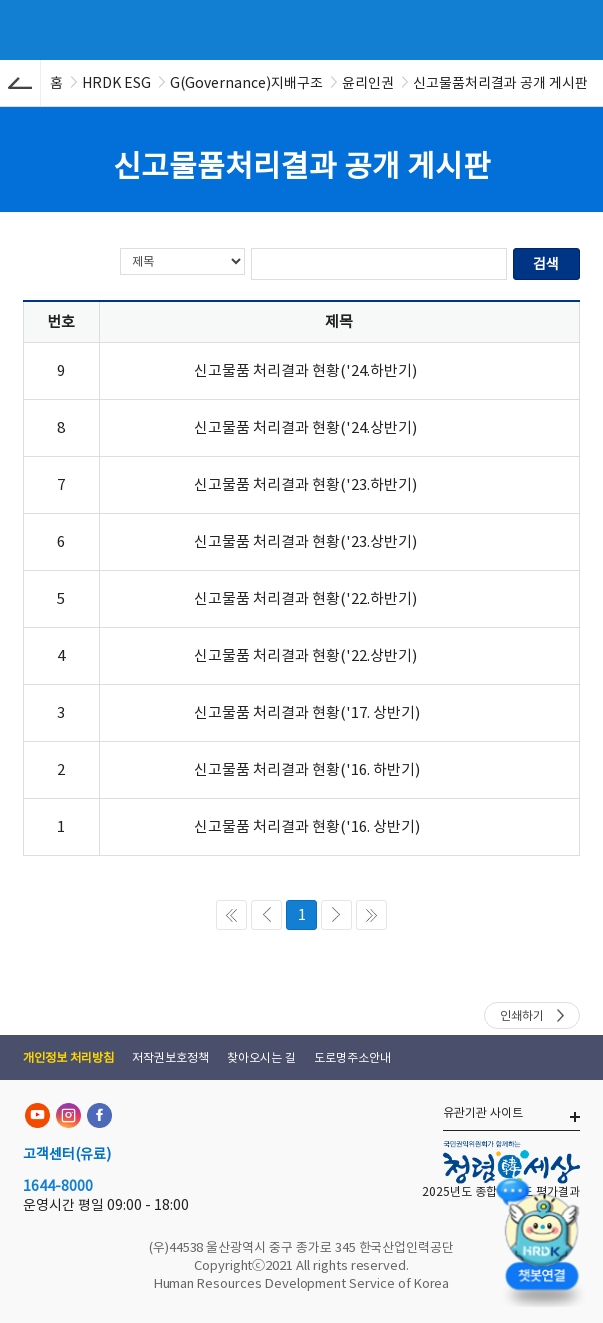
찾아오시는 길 (261, 1057)
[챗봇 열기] (541, 1238)
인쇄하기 (522, 1015)
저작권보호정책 (170, 1057)
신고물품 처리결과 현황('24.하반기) (305, 370)
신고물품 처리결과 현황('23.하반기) (305, 484)
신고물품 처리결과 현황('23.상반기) (305, 541)
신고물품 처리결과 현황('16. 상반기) (307, 826)
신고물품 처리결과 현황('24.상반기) (305, 427)
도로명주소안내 (352, 1057)
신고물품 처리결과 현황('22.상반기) (305, 655)
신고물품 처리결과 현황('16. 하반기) (307, 769)
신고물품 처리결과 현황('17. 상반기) (307, 712)
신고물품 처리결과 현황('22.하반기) (305, 598)
